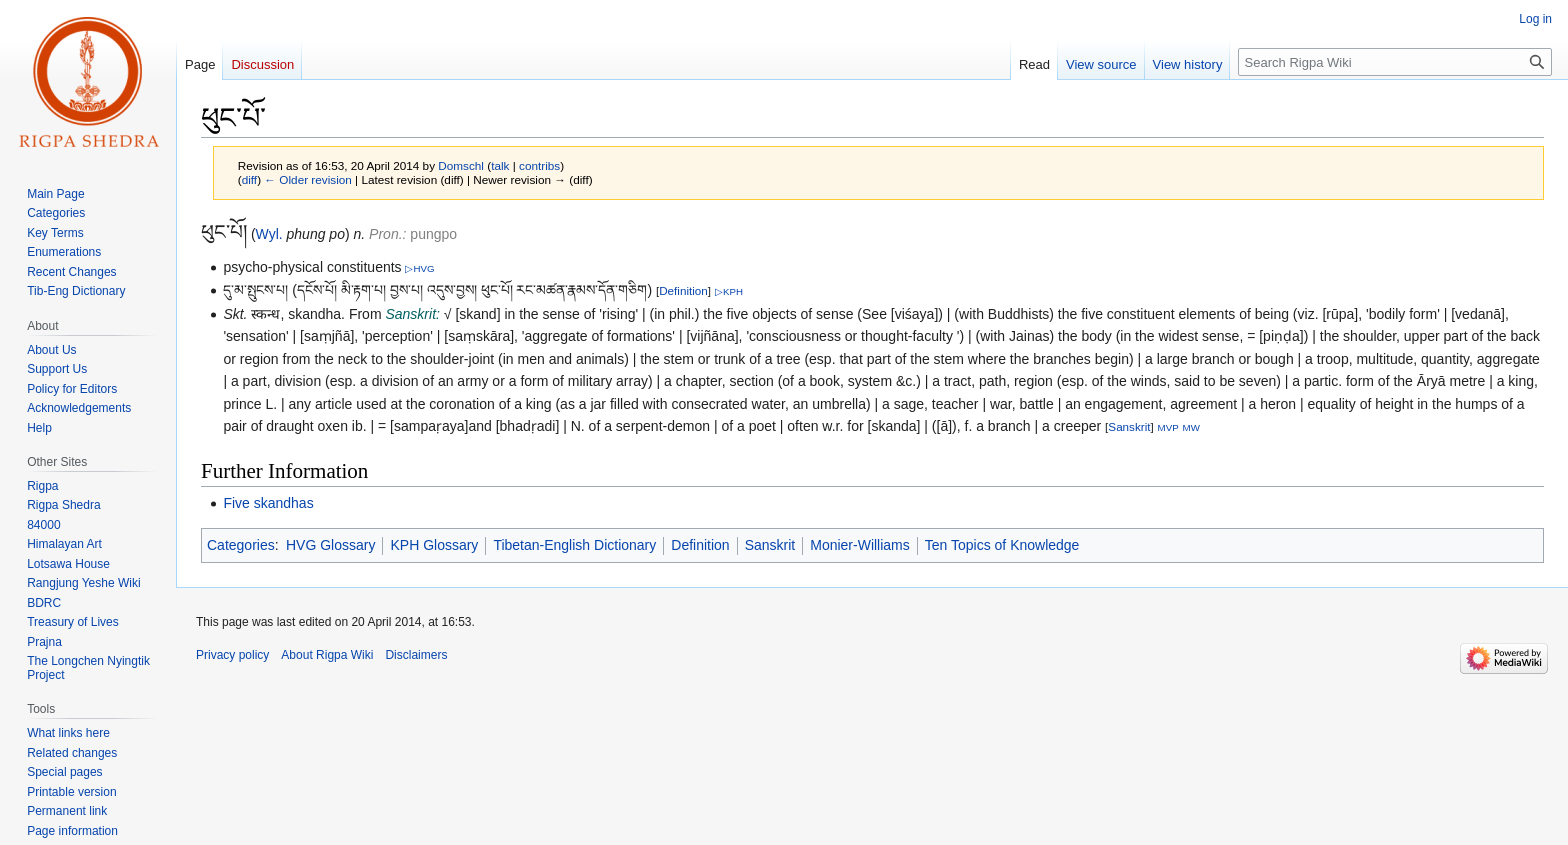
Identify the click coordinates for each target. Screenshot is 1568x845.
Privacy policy (232, 655)
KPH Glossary (434, 545)
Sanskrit (1129, 426)
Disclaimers (416, 655)
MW (1191, 427)
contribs (539, 165)
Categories (241, 545)
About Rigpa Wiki (327, 655)
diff (249, 179)
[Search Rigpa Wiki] (1395, 62)
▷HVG (419, 268)
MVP (1168, 427)
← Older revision (308, 179)
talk (500, 165)
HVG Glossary (330, 545)
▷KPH (729, 291)
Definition (683, 290)
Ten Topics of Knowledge (1002, 545)
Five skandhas (268, 503)
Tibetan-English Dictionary (574, 545)
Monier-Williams (860, 545)
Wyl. (269, 234)
